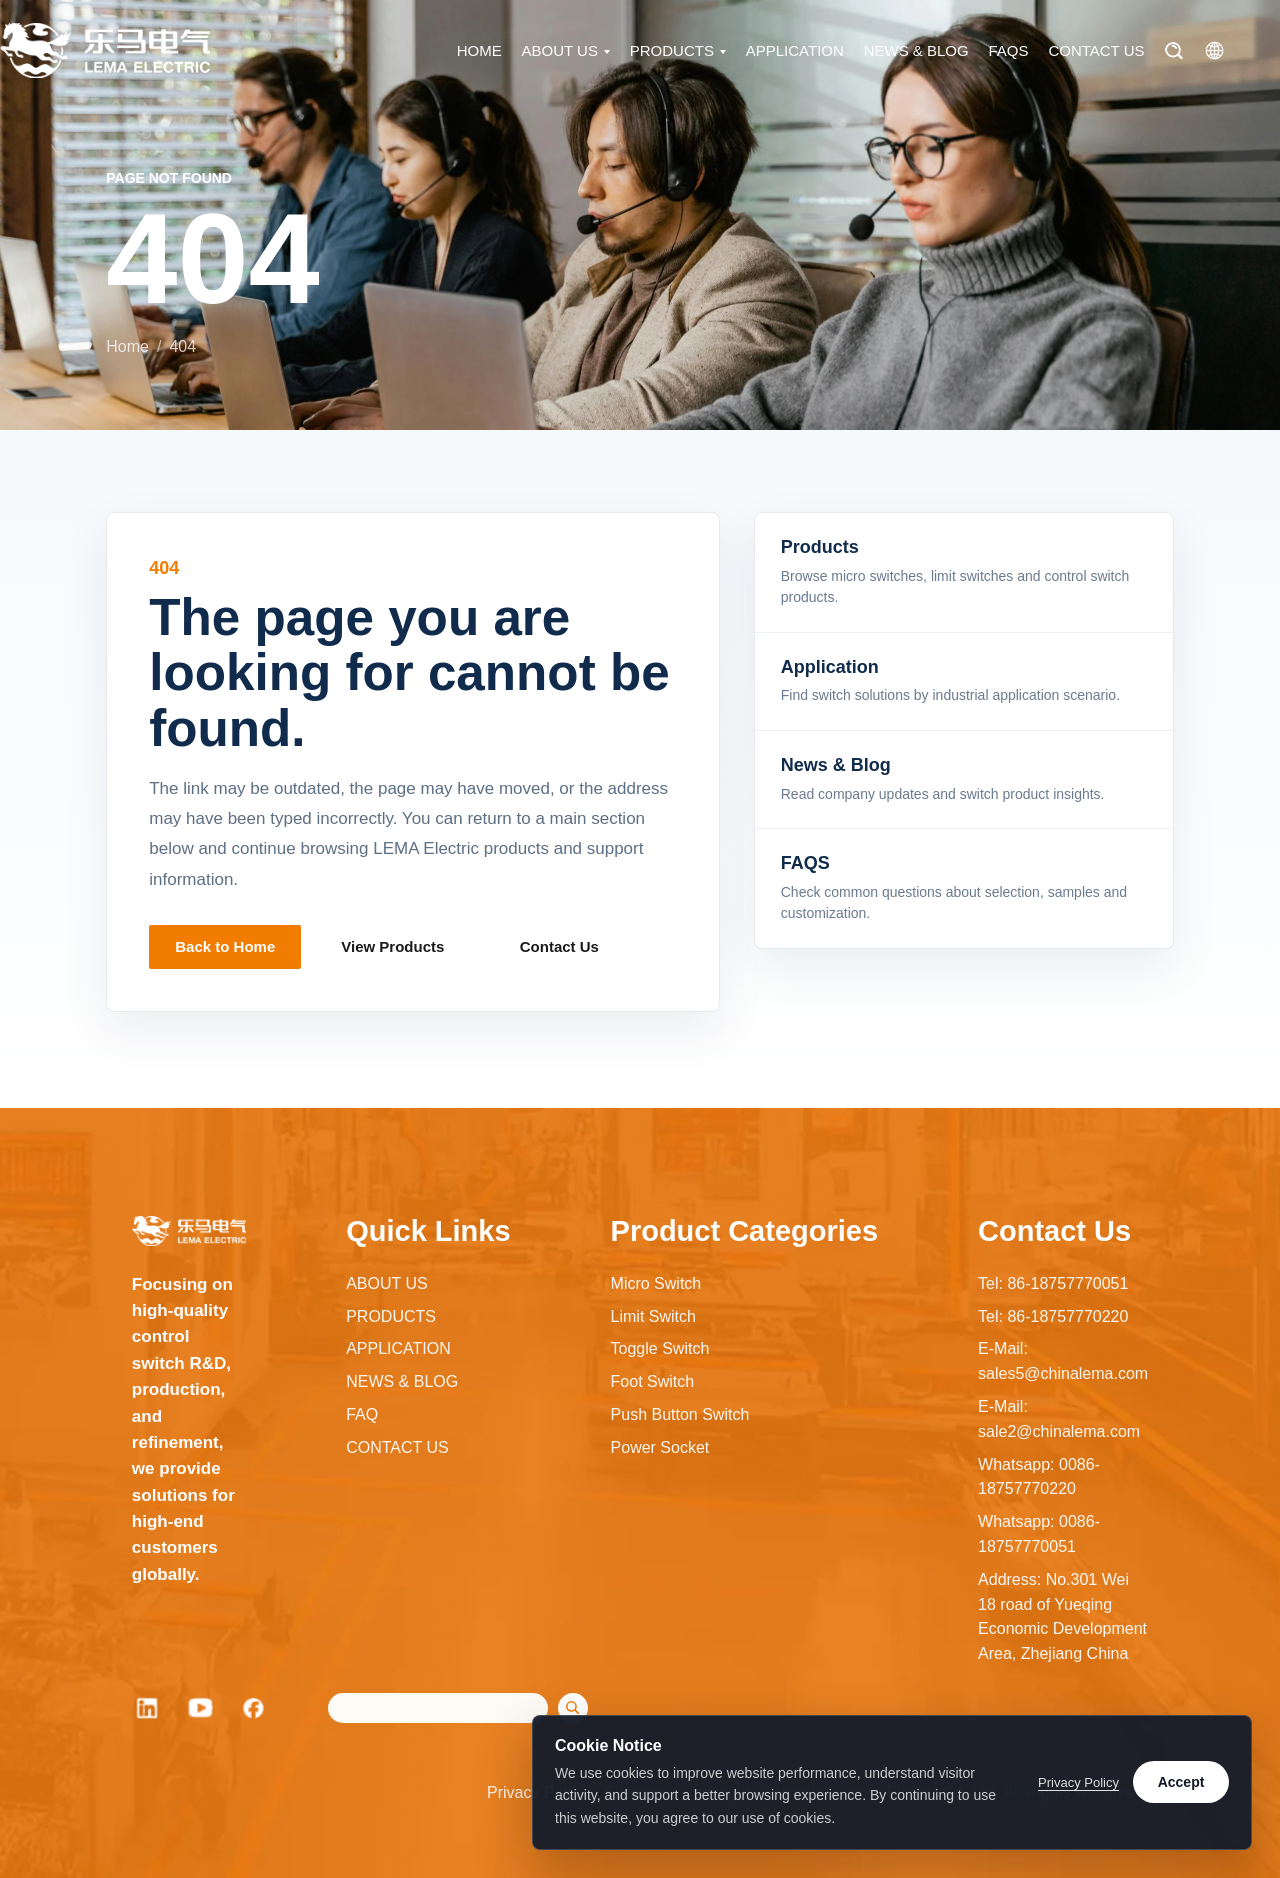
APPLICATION (795, 51)
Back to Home (225, 946)
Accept (1181, 1782)
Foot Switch (653, 1381)
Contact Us (559, 946)
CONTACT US (1096, 51)
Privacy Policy (1078, 1782)
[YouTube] (201, 1708)
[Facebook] (255, 1708)
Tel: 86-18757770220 (1053, 1316)
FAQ (362, 1414)
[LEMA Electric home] (105, 51)
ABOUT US (560, 51)
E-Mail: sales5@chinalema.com (1063, 1361)
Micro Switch (656, 1283)
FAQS (1009, 51)
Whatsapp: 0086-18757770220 (1039, 1477)
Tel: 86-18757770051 (1053, 1283)
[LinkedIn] (147, 1708)
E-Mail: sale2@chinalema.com (1059, 1419)
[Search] (1173, 51)
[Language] (1214, 51)
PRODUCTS (672, 51)
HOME (479, 51)
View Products (392, 946)
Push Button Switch (680, 1414)
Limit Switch (653, 1316)
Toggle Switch (660, 1348)
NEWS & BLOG (916, 51)
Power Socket (660, 1447)
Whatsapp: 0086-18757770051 (1039, 1534)
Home (127, 346)
